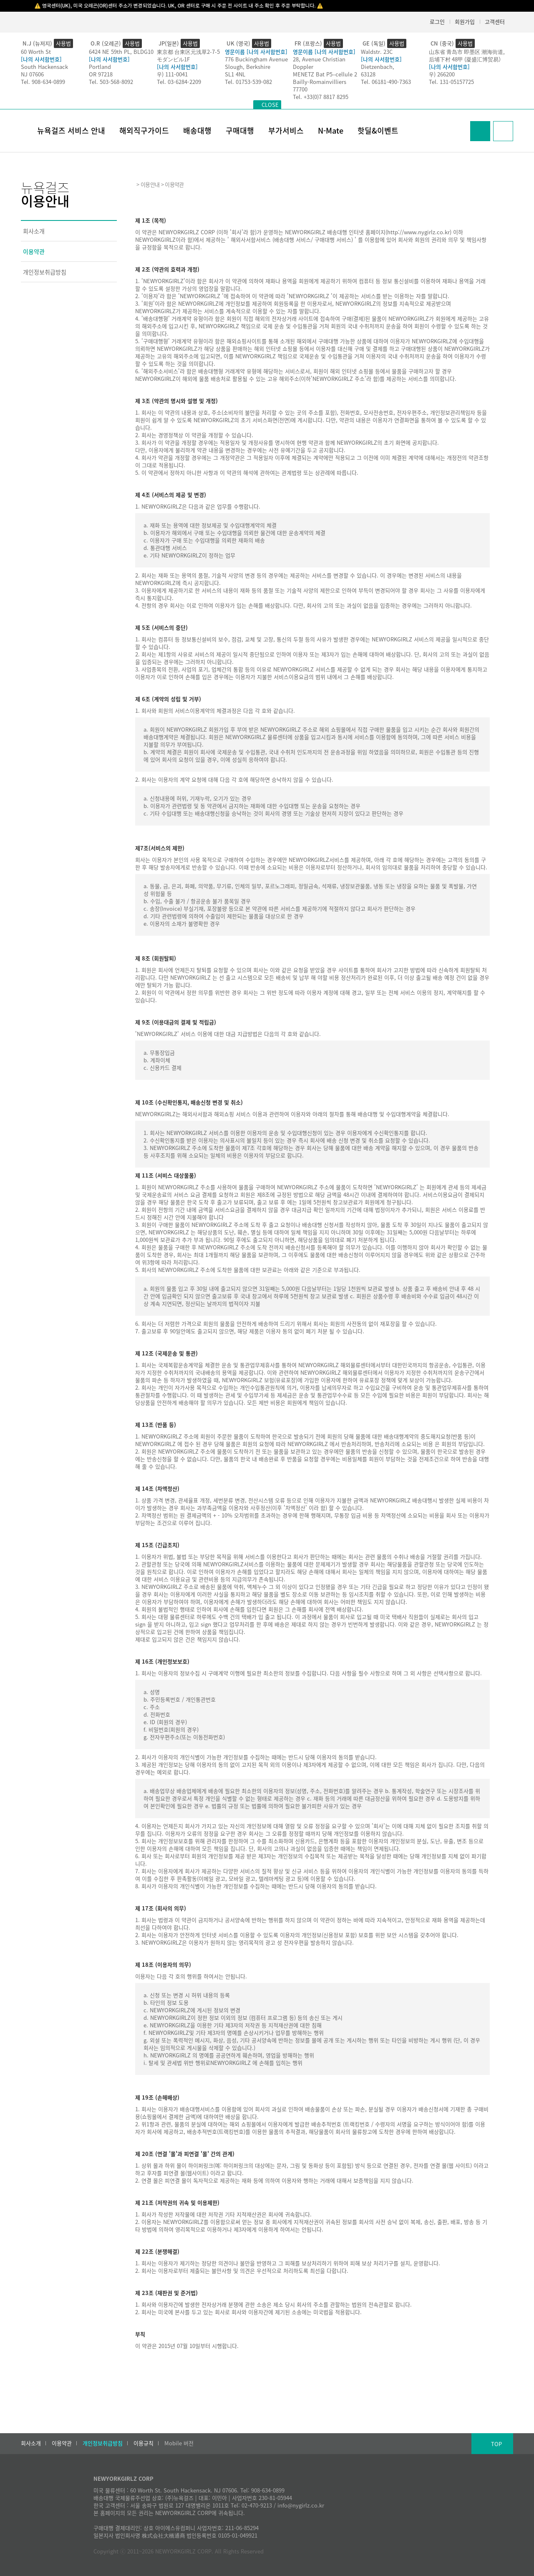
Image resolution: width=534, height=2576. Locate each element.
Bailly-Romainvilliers (319, 82)
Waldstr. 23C (377, 52)
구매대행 (240, 130)
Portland (100, 67)
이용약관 (34, 251)
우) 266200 (442, 74)
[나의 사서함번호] (41, 59)
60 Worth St (36, 52)
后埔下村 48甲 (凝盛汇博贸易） (466, 59)
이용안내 (150, 184)
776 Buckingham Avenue (256, 59)
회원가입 (465, 21)
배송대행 (197, 130)
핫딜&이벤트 (378, 130)
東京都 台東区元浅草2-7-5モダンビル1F (188, 55)
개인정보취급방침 (44, 272)
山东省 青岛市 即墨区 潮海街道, (467, 52)
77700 (300, 89)
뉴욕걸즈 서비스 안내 (71, 130)
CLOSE (270, 105)
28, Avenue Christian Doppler (319, 63)
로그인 (437, 21)
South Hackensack (44, 67)
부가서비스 (286, 130)
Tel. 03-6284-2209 (179, 82)
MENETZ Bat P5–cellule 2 (325, 74)
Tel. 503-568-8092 (111, 82)
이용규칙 (144, 2443)
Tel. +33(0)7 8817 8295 (320, 97)
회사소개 (34, 231)
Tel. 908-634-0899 (43, 82)
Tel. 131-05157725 (451, 82)
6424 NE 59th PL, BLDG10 (121, 52)
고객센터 (495, 21)
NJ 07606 (32, 74)
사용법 (63, 43)
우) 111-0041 (172, 74)
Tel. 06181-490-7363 (386, 82)
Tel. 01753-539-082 (248, 82)
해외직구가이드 (144, 130)
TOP (496, 2444)
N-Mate (330, 130)
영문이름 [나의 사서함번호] (256, 52)
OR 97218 (101, 74)
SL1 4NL (235, 74)
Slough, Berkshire (247, 67)
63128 (368, 74)
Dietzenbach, (377, 67)
